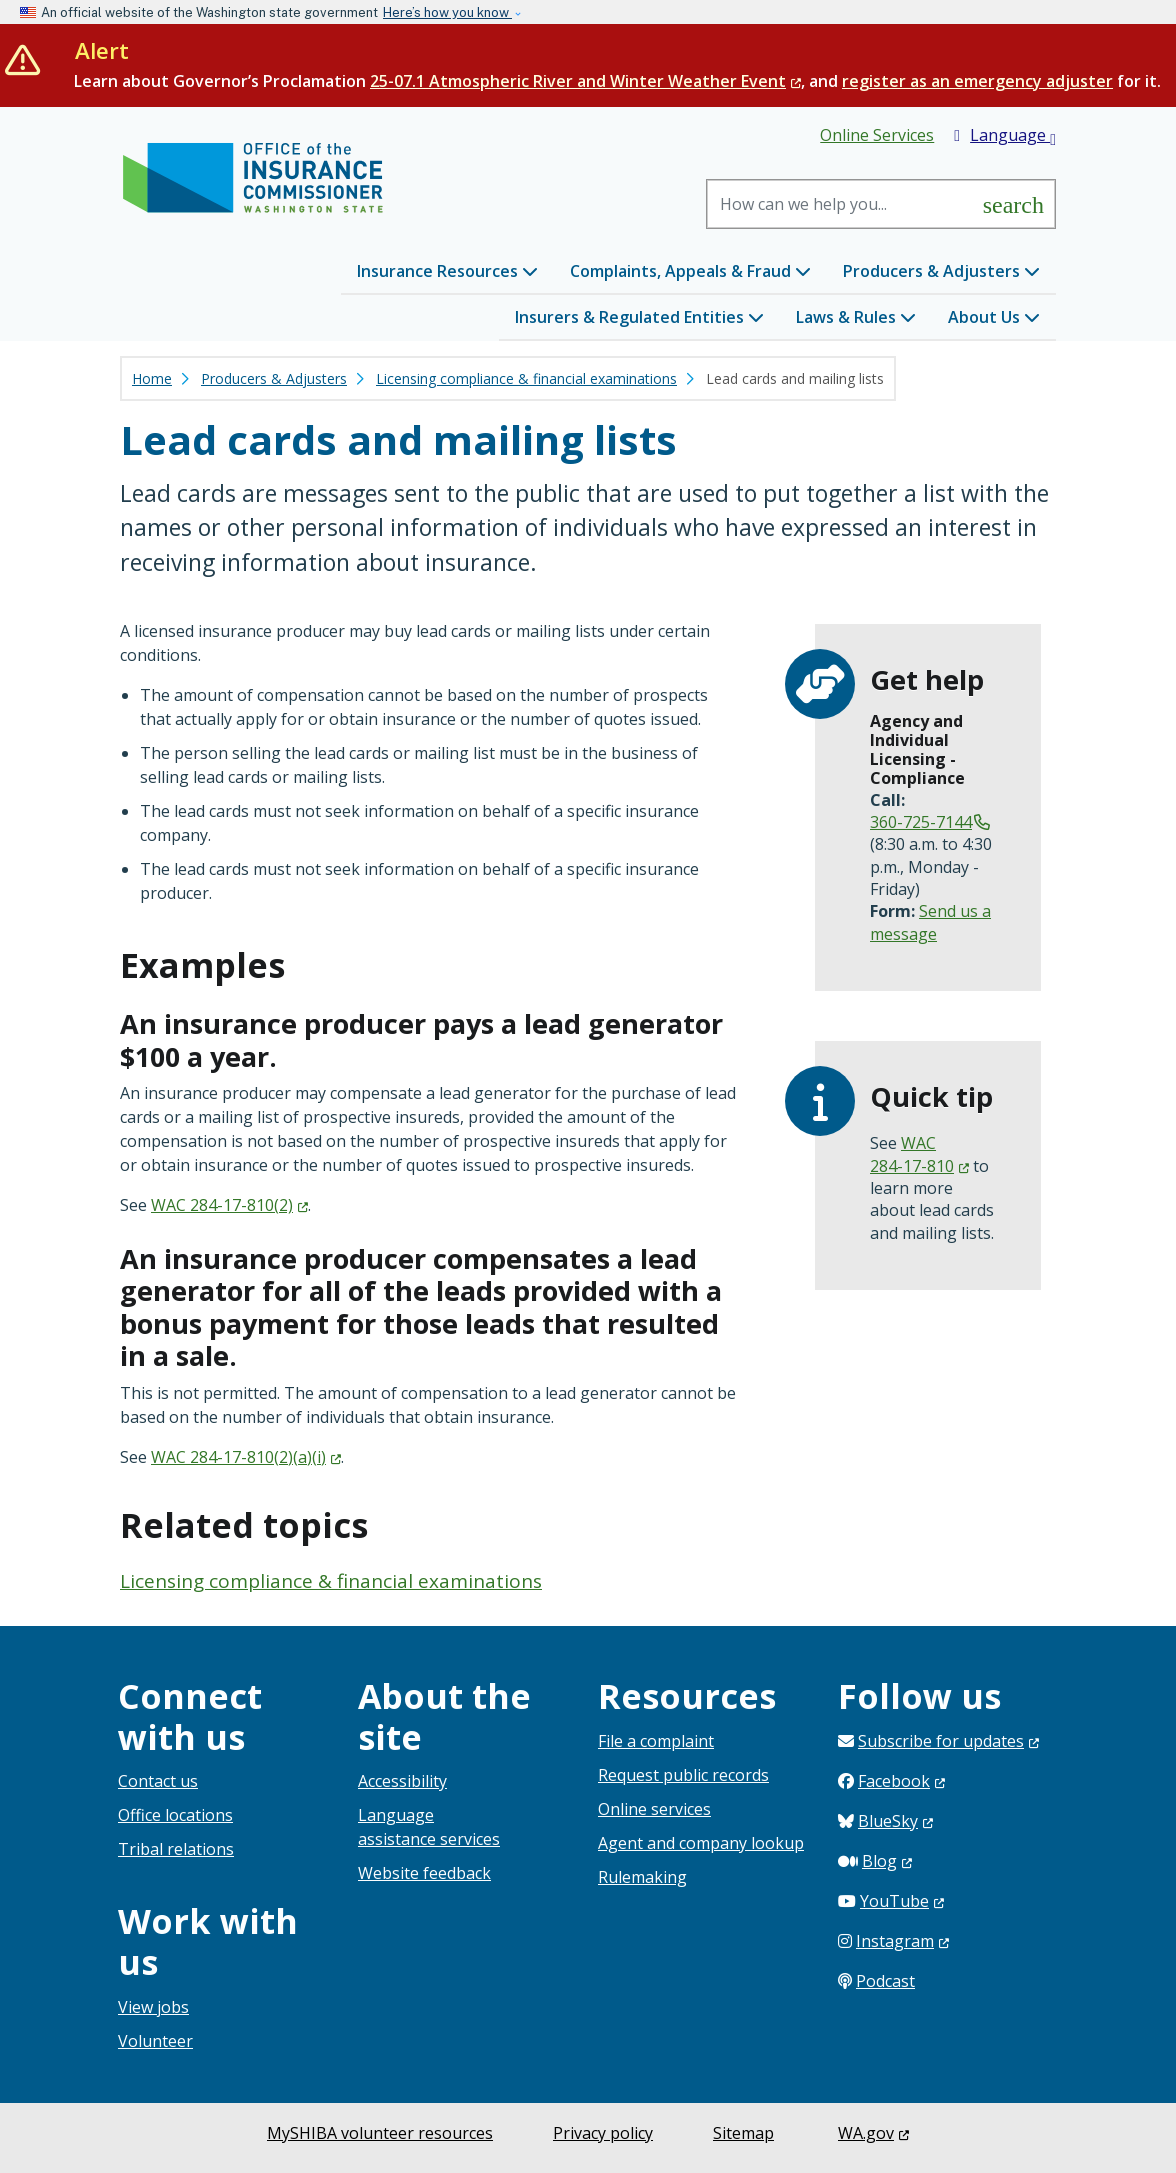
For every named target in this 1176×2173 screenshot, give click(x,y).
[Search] (840, 204)
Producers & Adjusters (274, 378)
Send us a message (930, 922)
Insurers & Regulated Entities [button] (639, 317)
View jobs (153, 2007)
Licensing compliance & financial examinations (526, 378)
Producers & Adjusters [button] (941, 271)
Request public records (683, 1775)
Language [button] (1005, 136)
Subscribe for (948, 1741)
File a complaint (656, 1741)
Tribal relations (176, 1849)
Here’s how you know (447, 12)
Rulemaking (642, 1877)
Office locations (175, 1815)
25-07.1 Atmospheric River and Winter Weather (585, 81)
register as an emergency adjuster (977, 81)
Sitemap (743, 2133)
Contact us (158, 1781)
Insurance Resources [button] (447, 271)
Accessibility (402, 1781)
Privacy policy (603, 2133)
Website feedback (424, 1873)
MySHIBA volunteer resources (380, 2133)
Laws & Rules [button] (856, 317)
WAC (229, 1205)
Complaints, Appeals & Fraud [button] (690, 271)
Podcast (885, 1981)
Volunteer (155, 2041)
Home (152, 378)
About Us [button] (994, 317)
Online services (654, 1809)
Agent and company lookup (701, 1843)
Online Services (877, 135)
